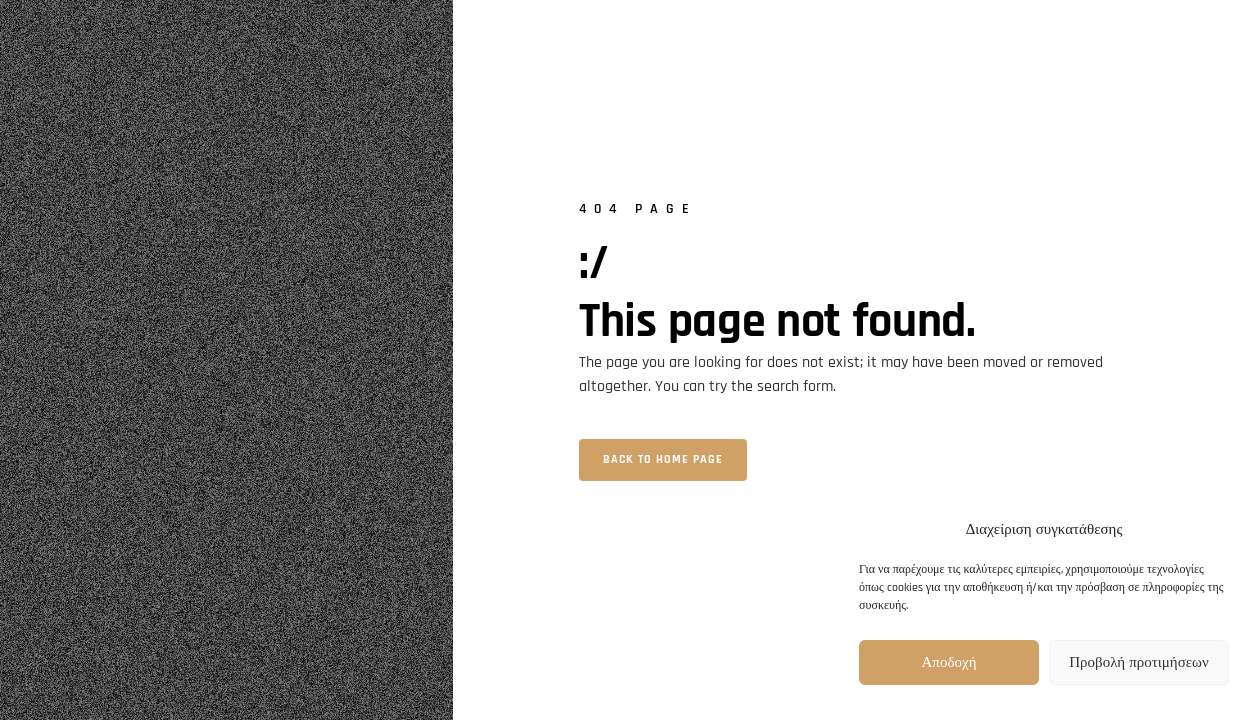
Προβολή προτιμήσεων (1138, 662)
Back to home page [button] (663, 459)
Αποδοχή (949, 662)
